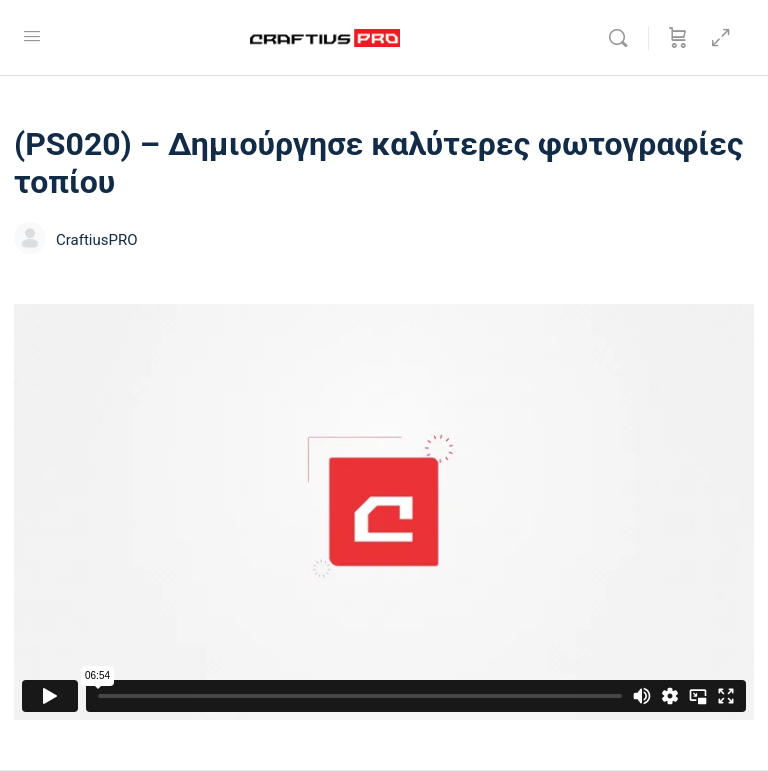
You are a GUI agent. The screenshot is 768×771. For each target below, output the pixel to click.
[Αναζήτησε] (623, 38)
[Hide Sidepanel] (721, 38)
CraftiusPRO (97, 240)
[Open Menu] (32, 36)
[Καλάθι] (678, 38)
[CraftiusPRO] (30, 240)
